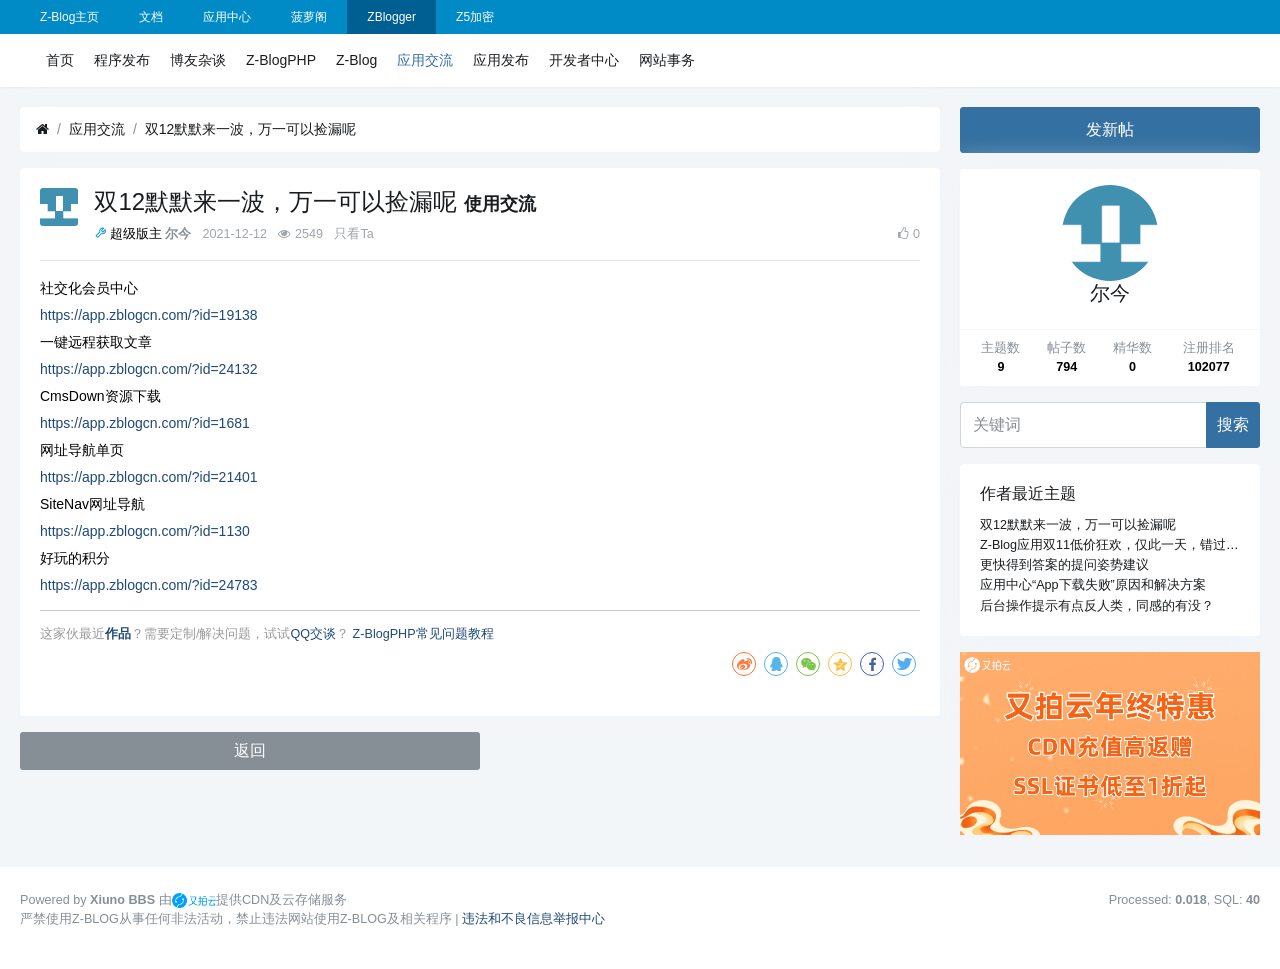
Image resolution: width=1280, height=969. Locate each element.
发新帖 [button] (1110, 129)
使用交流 (500, 204)
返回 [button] (250, 750)
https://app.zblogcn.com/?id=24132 (149, 369)
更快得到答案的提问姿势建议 (1064, 565)
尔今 (178, 234)
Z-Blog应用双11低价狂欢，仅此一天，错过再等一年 (1129, 545)
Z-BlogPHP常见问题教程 (423, 634)
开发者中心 (584, 60)
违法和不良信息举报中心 (533, 919)
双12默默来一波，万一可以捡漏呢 (251, 129)
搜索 (1233, 424)
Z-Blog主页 (69, 17)
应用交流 (425, 60)
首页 (60, 60)
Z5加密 (475, 17)
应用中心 (227, 17)
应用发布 (501, 60)
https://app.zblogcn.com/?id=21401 (149, 477)
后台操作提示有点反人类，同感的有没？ (1097, 606)
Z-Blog (356, 60)
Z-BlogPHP (281, 60)
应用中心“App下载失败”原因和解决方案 (1093, 585)
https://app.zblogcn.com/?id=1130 (145, 531)
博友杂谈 (198, 60)
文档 (151, 17)
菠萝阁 (309, 17)
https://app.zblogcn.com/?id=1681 (145, 423)
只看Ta (353, 234)
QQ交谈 (314, 634)
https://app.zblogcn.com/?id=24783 (149, 585)
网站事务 (667, 60)
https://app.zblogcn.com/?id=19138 (149, 315)
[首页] (42, 129)
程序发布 (122, 60)
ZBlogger (391, 17)
